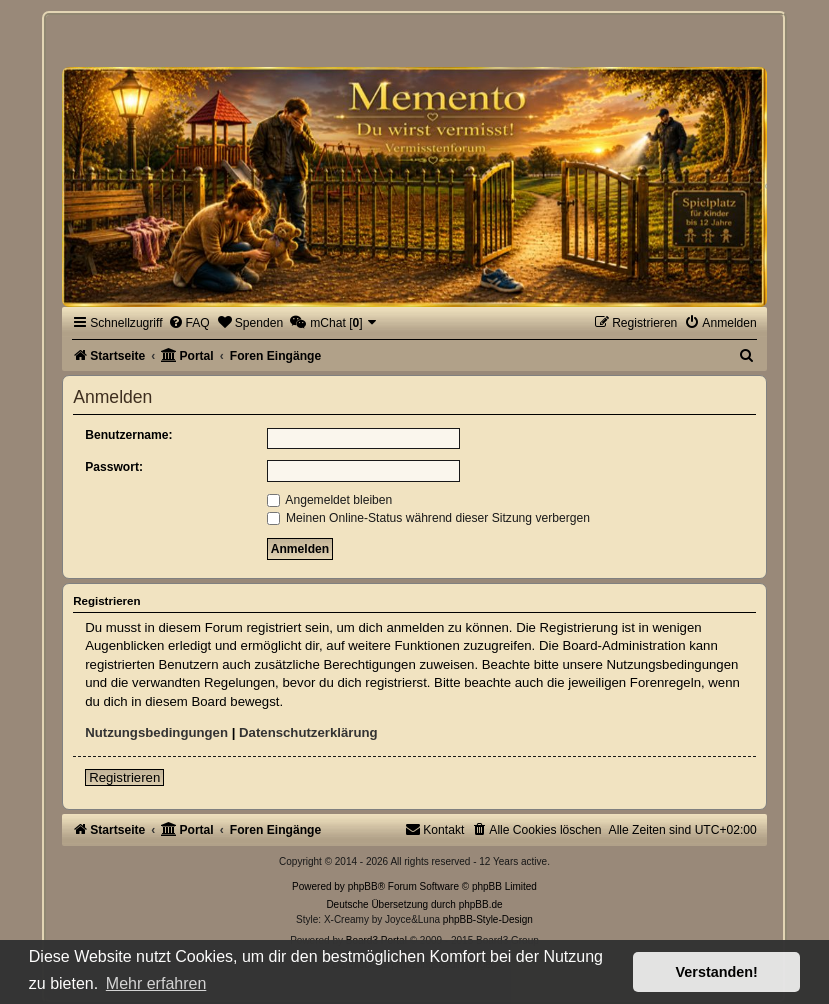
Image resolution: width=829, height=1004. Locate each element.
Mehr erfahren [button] (156, 983)
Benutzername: (128, 435)
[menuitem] (189, 323)
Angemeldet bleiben (330, 500)
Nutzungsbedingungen (156, 732)
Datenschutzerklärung (308, 732)
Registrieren (124, 777)
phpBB (363, 886)
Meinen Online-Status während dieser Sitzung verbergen (428, 518)
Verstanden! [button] (717, 972)
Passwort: (114, 467)
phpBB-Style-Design (488, 919)
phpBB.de (481, 904)
